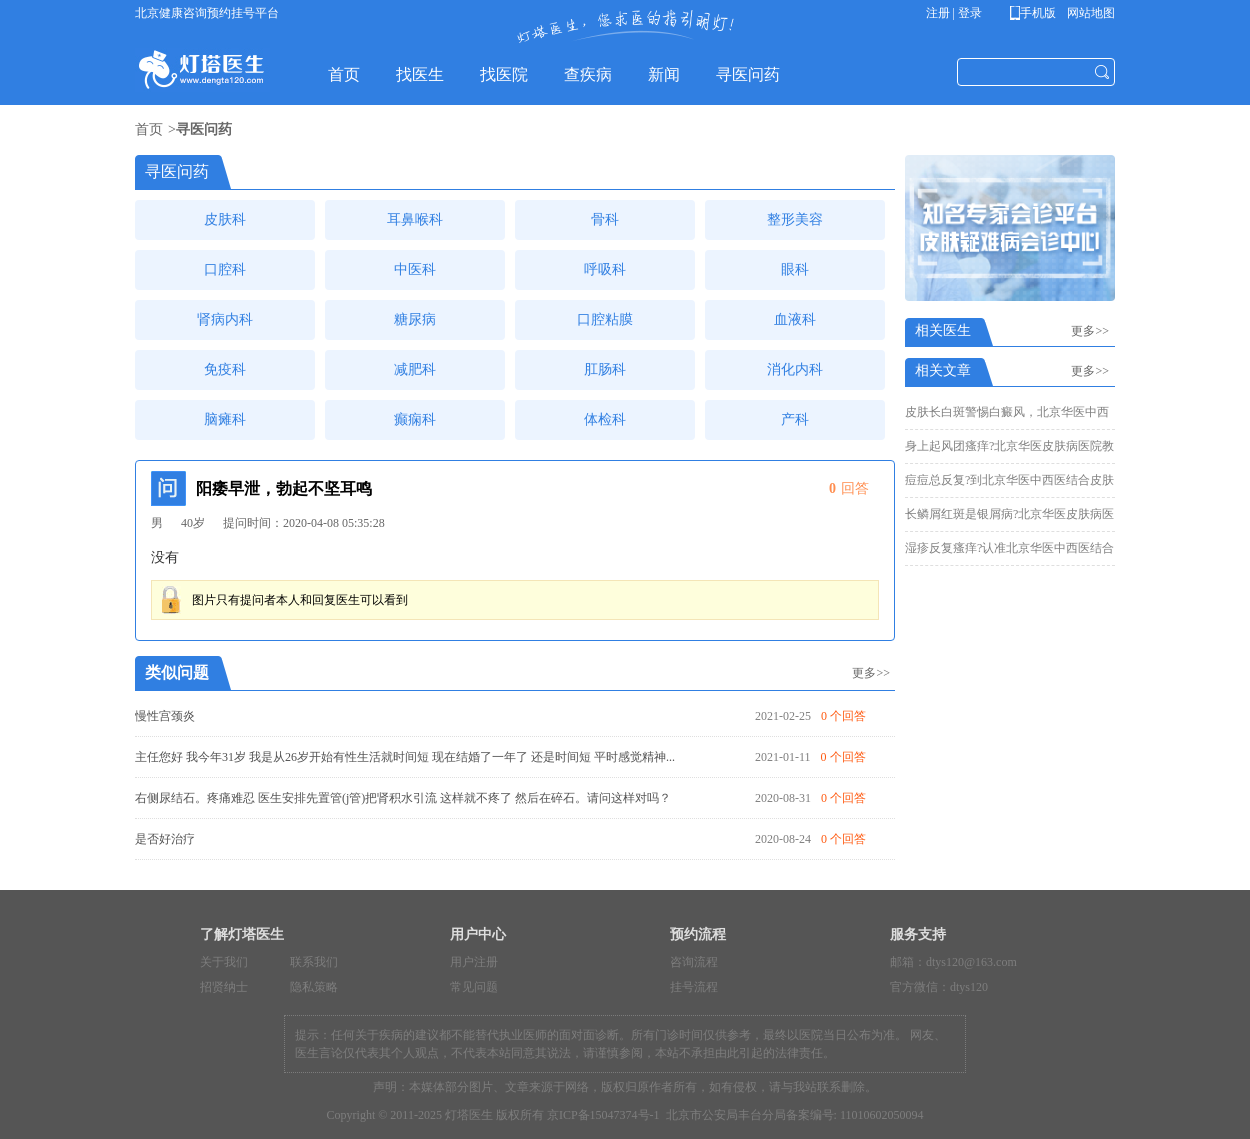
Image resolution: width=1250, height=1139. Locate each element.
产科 (795, 419)
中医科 (415, 269)
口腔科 (225, 269)
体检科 (605, 419)
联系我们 (314, 962)
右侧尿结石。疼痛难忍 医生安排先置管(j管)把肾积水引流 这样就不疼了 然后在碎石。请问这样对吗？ (403, 798)
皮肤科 (225, 219)
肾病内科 (225, 319)
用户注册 (474, 962)
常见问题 (474, 987)
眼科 (795, 269)
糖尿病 (415, 319)
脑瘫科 (225, 419)
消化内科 (795, 369)
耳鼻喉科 (415, 219)
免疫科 (225, 369)
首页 (149, 129)
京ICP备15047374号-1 (603, 1115)
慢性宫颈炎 (165, 716)
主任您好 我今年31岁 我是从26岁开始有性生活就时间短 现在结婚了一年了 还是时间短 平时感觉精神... (405, 757)
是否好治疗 (165, 839)
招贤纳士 (224, 987)
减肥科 (415, 369)
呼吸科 (605, 269)
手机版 (1036, 13)
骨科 (605, 219)
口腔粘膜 (605, 319)
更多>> (871, 673)
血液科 (795, 319)
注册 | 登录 (954, 13)
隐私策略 (314, 987)
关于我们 (224, 962)
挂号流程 (694, 987)
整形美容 (795, 219)
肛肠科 (605, 369)
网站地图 (1089, 13)
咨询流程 (694, 962)
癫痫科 (415, 419)
